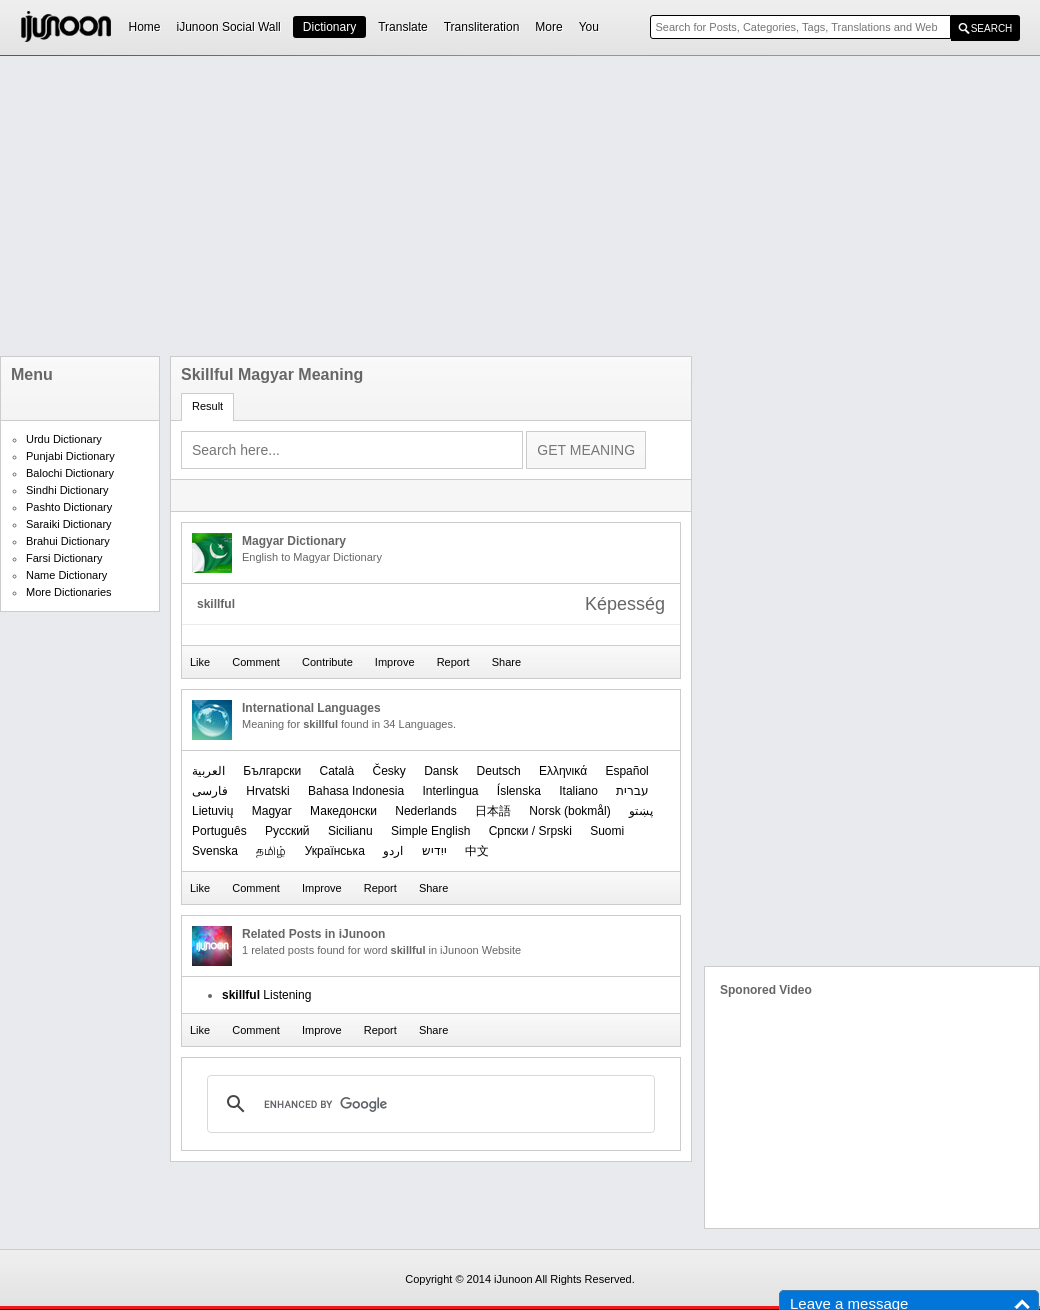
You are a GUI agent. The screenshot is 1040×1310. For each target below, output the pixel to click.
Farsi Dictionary (64, 558)
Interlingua (450, 791)
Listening (266, 995)
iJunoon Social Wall (229, 27)
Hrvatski (267, 791)
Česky (389, 771)
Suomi (607, 831)
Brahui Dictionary (68, 541)
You (589, 27)
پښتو (641, 811)
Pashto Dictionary (69, 507)
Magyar (272, 811)
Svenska (215, 851)
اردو (393, 851)
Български (272, 771)
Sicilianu (350, 831)
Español (626, 771)
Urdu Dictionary (64, 439)
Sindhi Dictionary (67, 490)
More (548, 27)
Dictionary (329, 27)
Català (336, 771)
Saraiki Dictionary (69, 524)
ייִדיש (434, 851)
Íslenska (519, 791)
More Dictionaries (69, 592)
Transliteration (482, 27)
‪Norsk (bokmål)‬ (569, 811)
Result (207, 406)
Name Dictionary (66, 575)
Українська (335, 851)
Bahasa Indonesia (356, 791)
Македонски (343, 811)
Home (145, 27)
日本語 (493, 811)
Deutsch (499, 771)
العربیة (208, 771)
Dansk (441, 771)
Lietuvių (212, 811)
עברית (632, 791)
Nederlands (425, 811)
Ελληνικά (563, 771)
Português (219, 831)
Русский (287, 831)
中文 (477, 851)
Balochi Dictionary (70, 473)
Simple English (430, 831)
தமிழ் (271, 851)
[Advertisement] (447, 206)
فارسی (210, 791)
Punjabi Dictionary (70, 456)
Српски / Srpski (530, 831)
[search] (428, 1104)
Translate (403, 27)
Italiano (578, 791)
